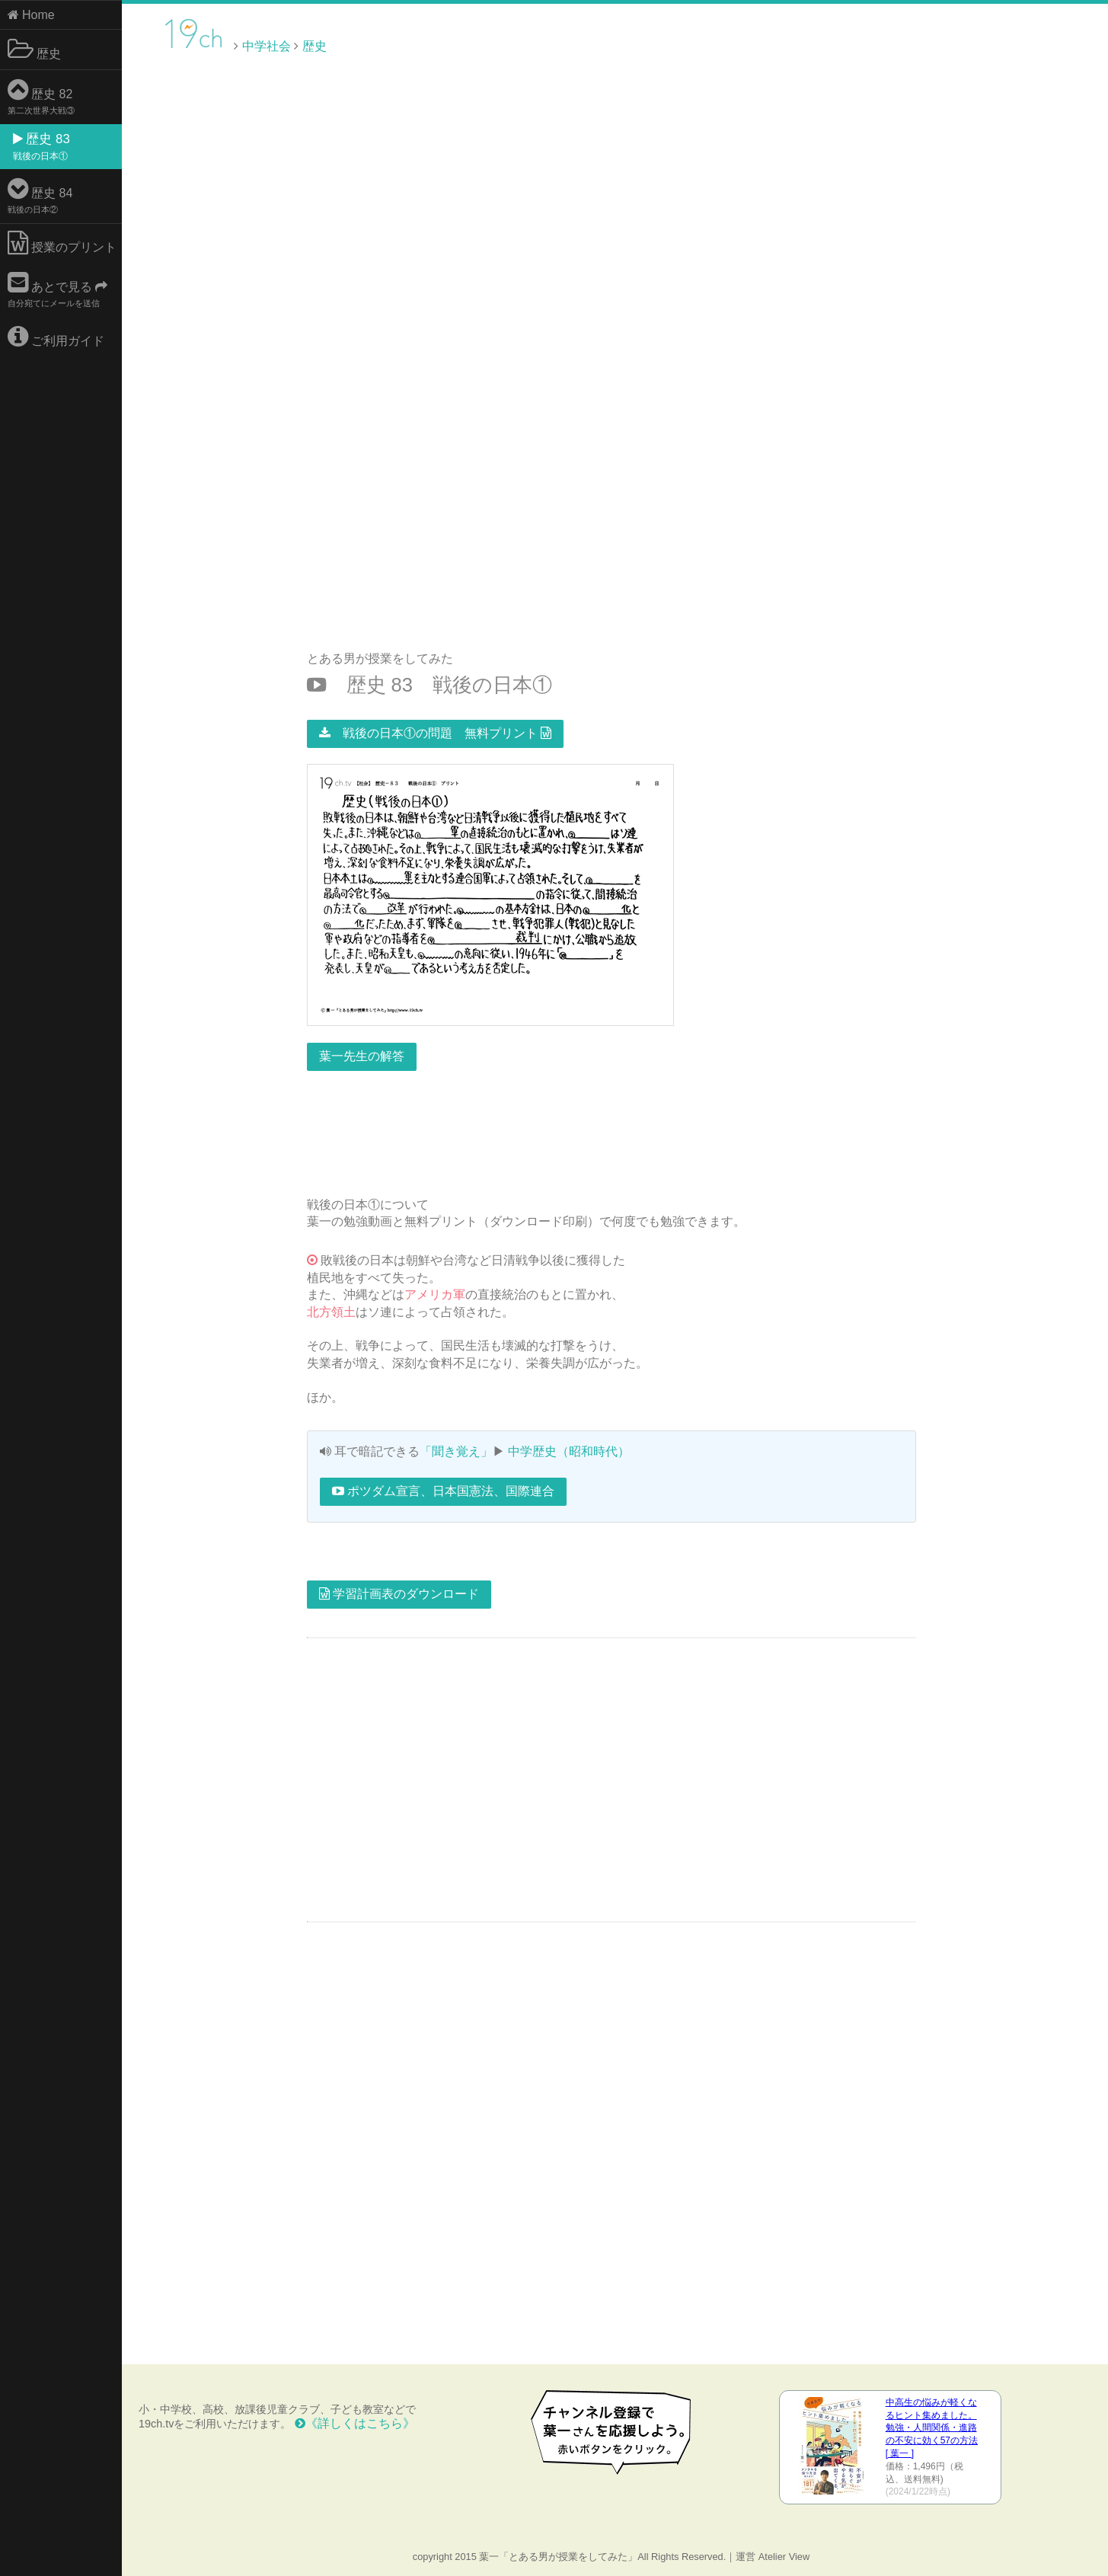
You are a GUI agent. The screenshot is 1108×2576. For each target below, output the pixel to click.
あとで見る (58, 289)
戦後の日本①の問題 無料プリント (435, 733)
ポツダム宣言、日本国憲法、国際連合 (443, 1491)
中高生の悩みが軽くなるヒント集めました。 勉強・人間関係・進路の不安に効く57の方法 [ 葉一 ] (932, 2428)
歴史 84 (40, 195)
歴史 (34, 49)
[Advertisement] (978, 45)
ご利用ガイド (56, 336)
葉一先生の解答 (361, 1056)
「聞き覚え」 (456, 1451)
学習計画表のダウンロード (399, 1593)
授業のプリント (62, 243)
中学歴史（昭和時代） (569, 1451)
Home (31, 14)
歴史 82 (41, 96)
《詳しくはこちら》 (355, 2423)
